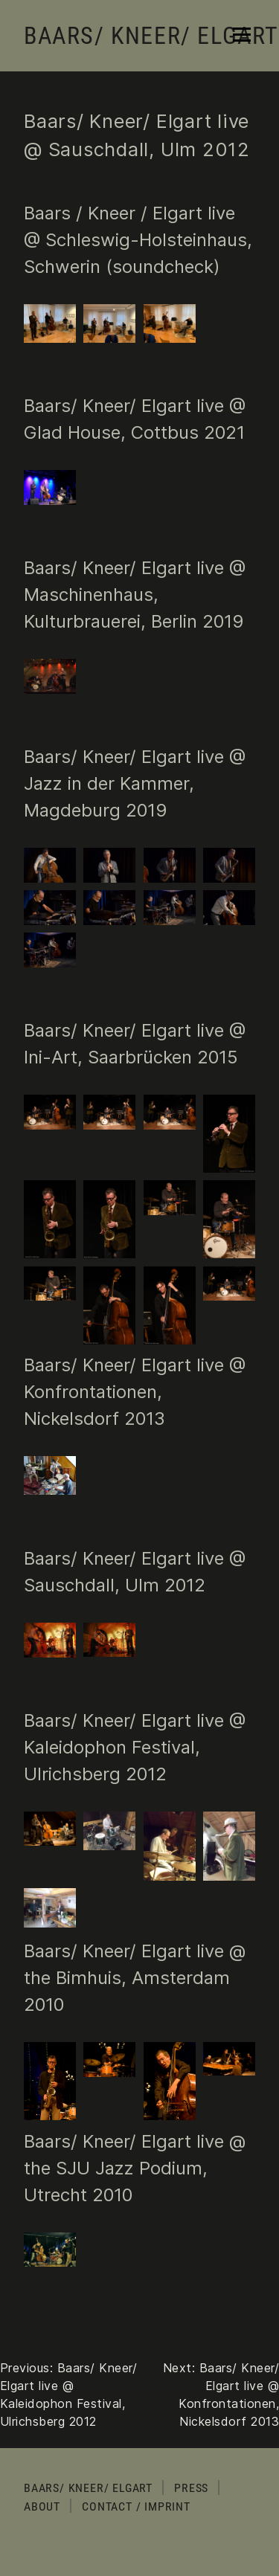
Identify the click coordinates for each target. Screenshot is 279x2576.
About (42, 2506)
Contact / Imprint (136, 2506)
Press (191, 2488)
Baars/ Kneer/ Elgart (151, 36)
